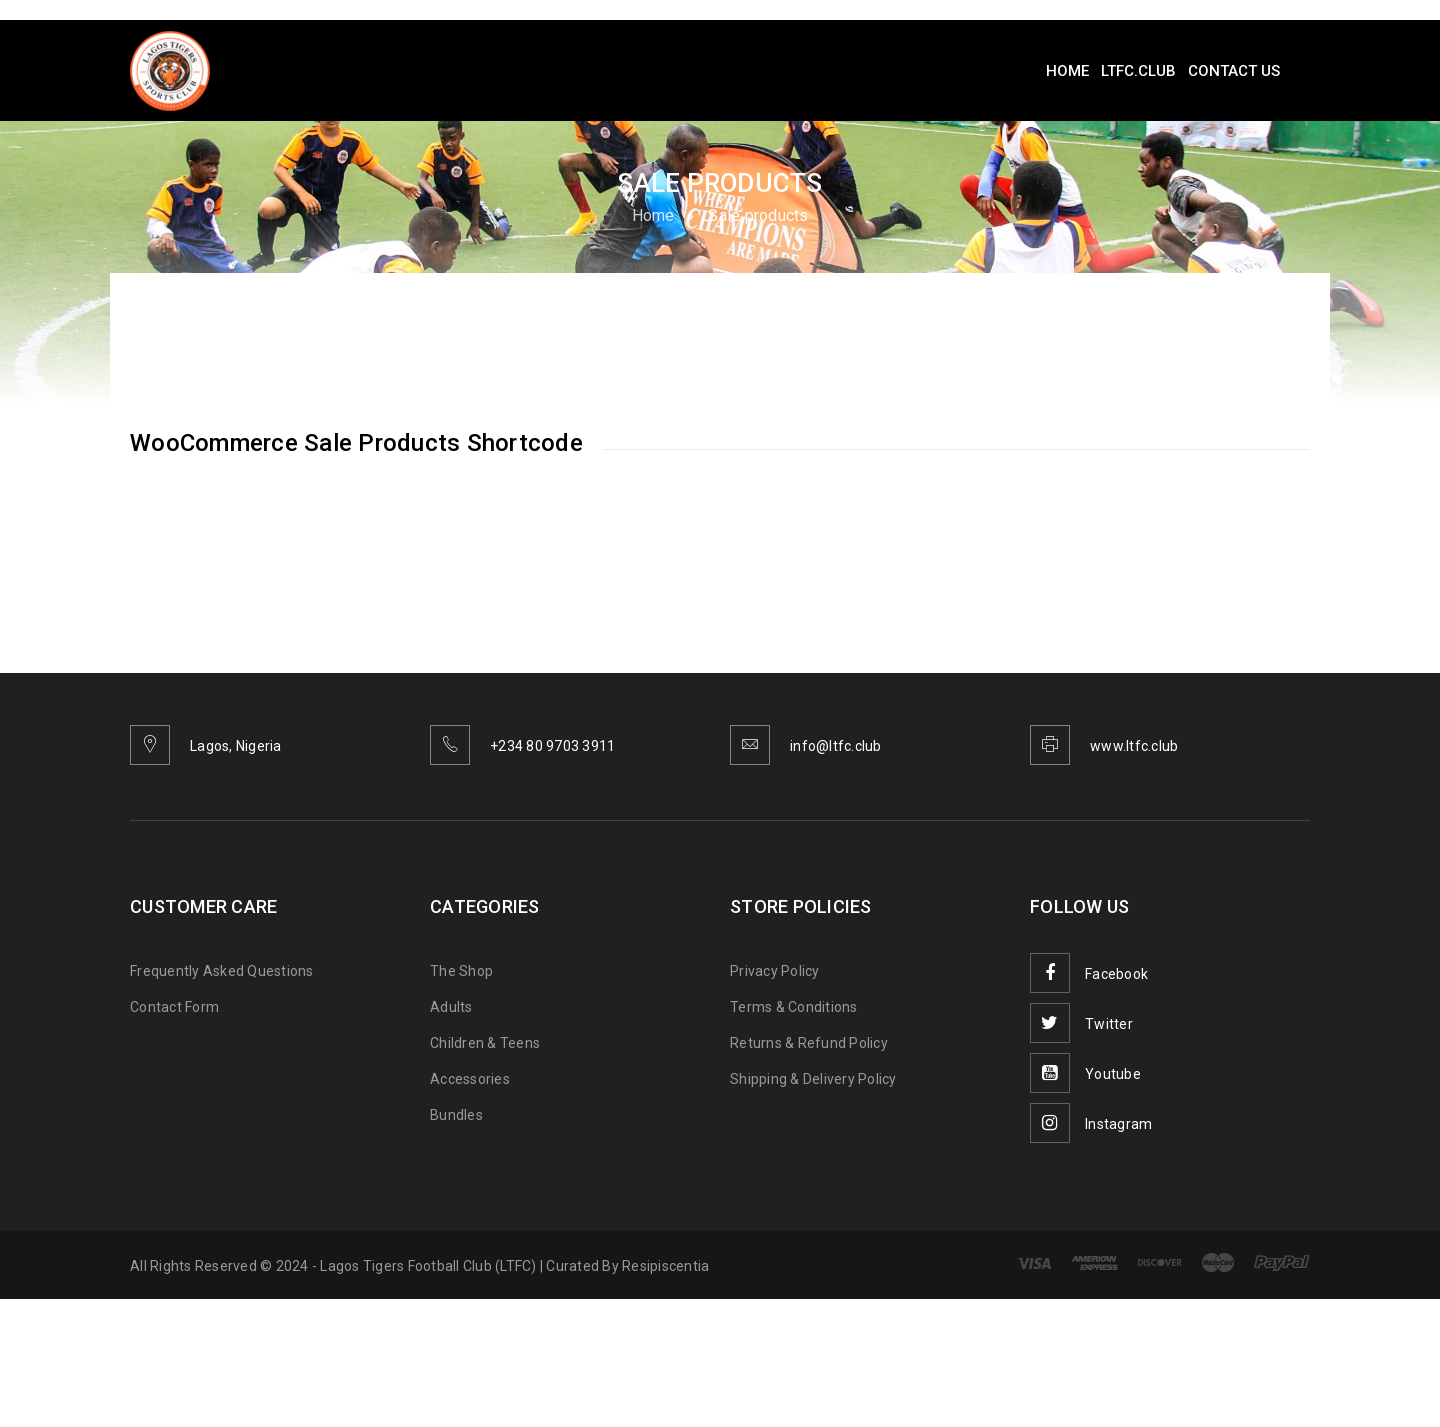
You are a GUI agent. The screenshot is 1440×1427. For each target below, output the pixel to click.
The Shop (461, 971)
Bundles (456, 1115)
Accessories (470, 1079)
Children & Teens (485, 1043)
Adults (451, 1007)
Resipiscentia (665, 1266)
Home (653, 215)
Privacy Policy (775, 971)
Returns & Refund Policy (809, 1043)
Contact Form (174, 1007)
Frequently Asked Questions (222, 971)
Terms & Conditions (794, 1007)
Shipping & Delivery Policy (813, 1079)
